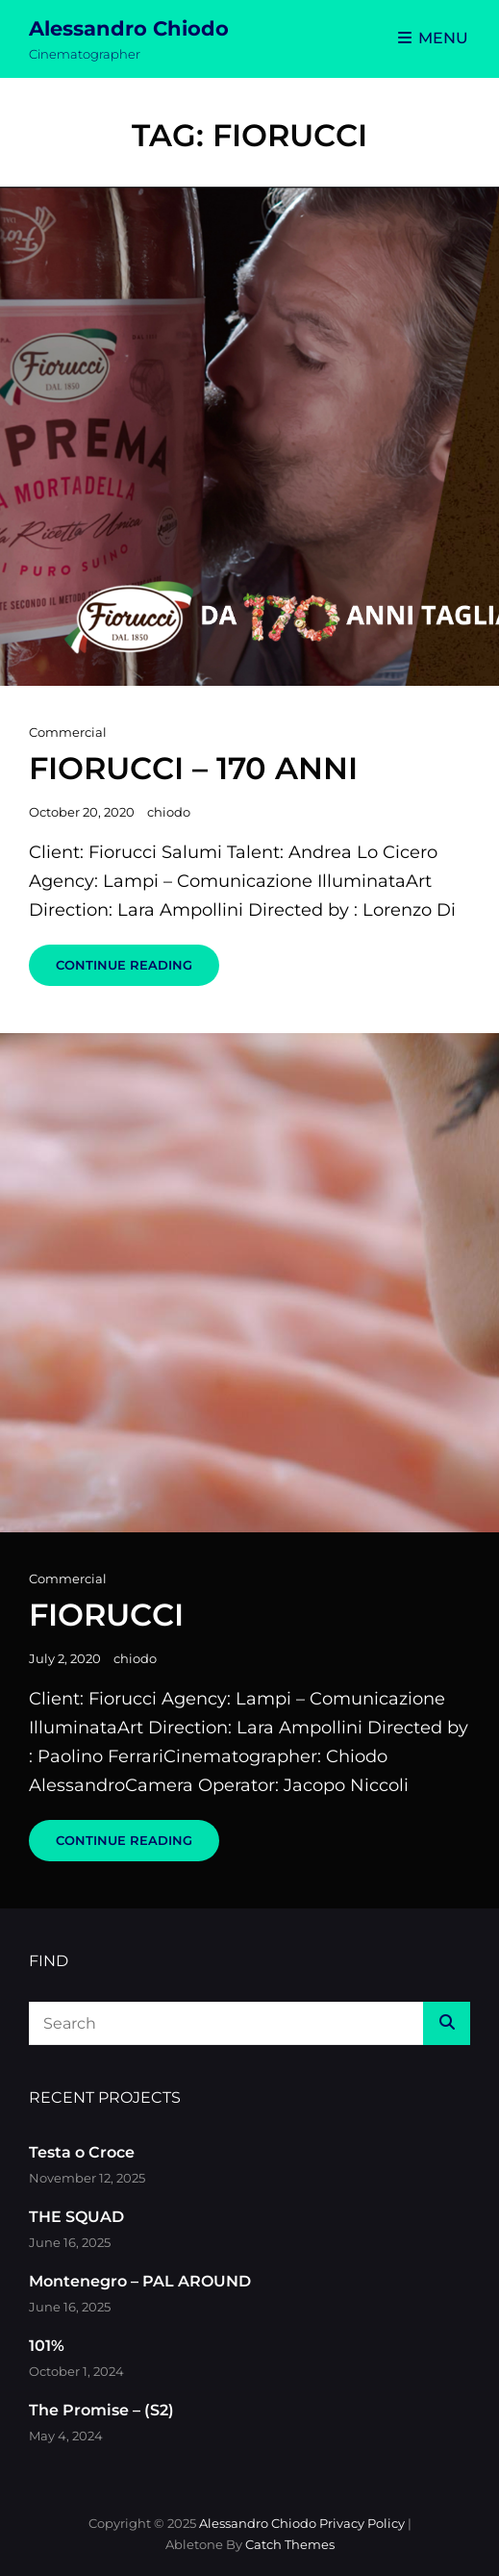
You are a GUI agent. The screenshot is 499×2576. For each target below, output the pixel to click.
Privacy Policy (362, 2523)
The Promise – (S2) (101, 2410)
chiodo (168, 812)
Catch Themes (290, 2544)
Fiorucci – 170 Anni (193, 768)
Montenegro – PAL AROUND (140, 2281)
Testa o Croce (82, 2152)
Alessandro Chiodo (129, 28)
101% (46, 2345)
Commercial (68, 732)
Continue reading (137, 971)
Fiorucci (106, 1614)
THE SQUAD (76, 2217)
